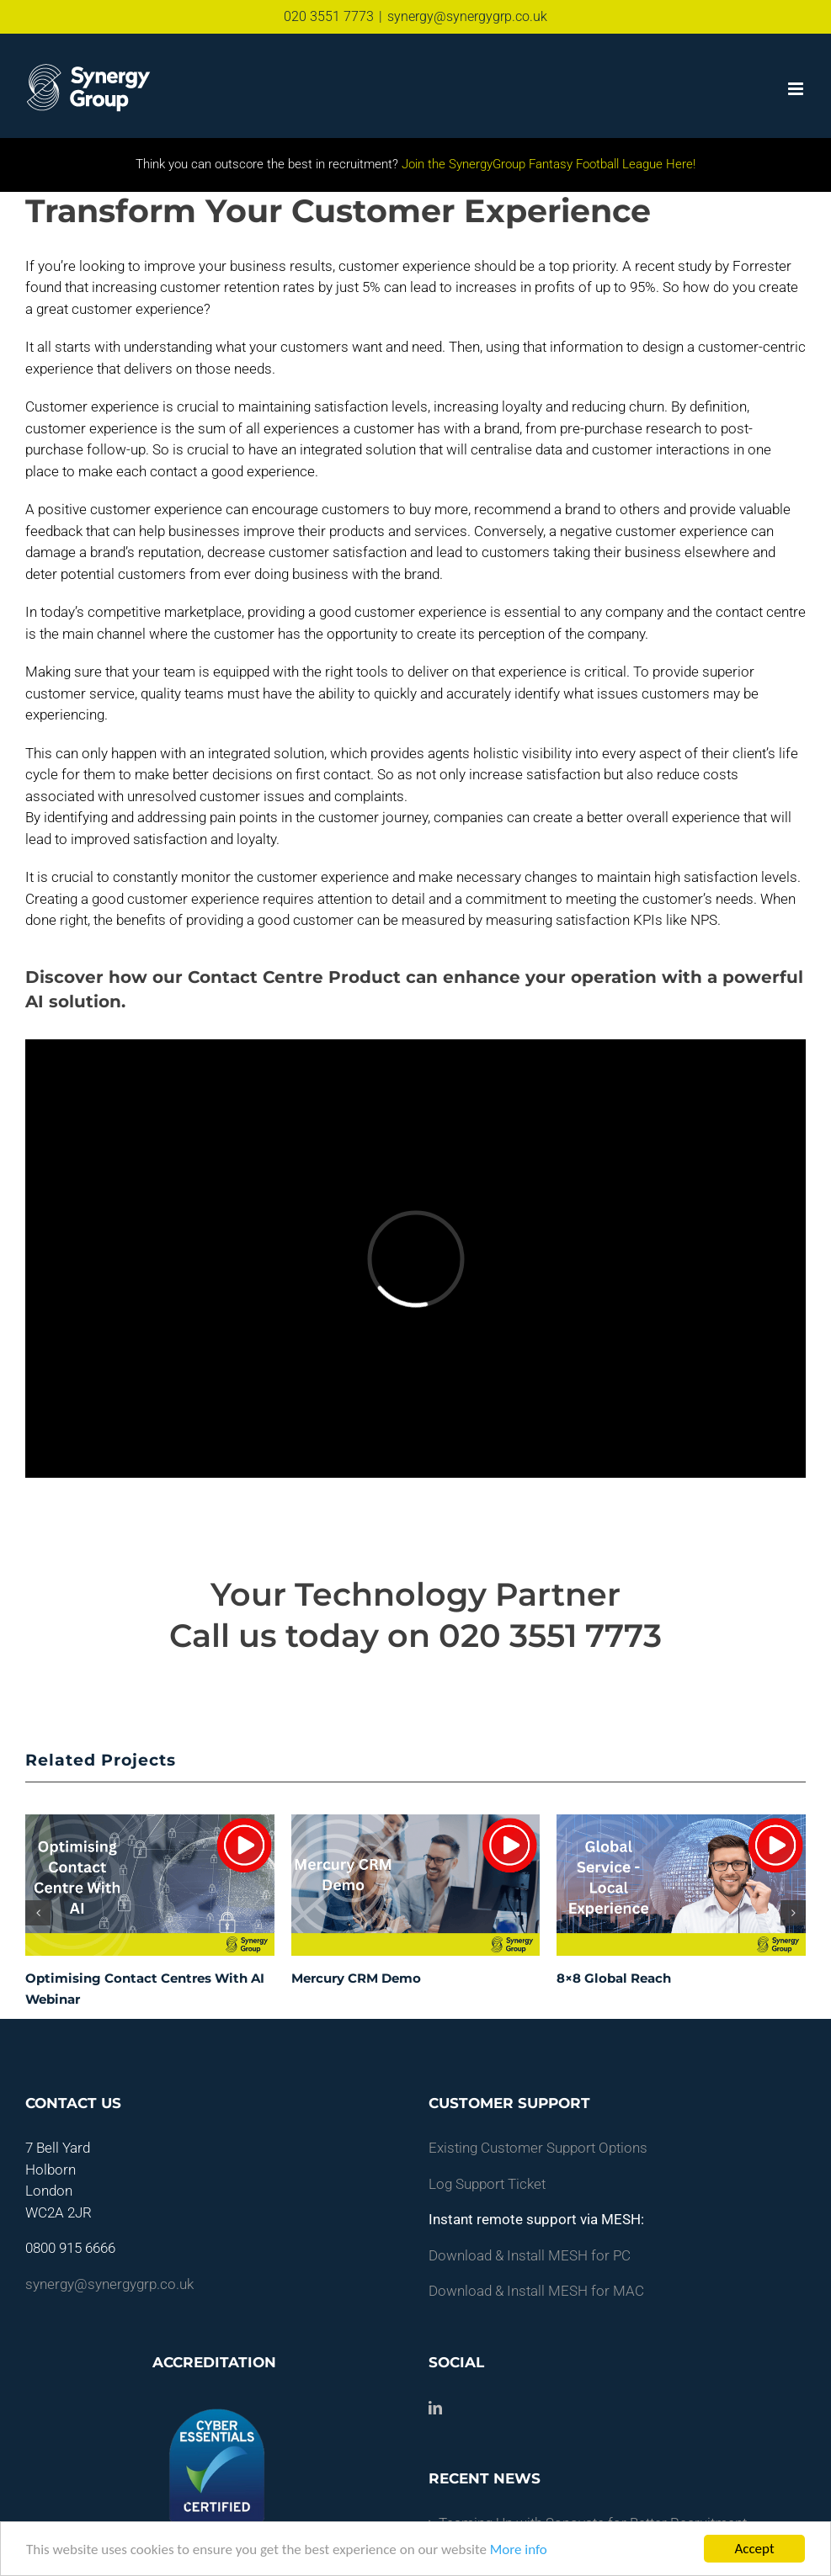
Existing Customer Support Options (538, 2147)
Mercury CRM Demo (356, 1978)
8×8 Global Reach (614, 1978)
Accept (754, 2548)
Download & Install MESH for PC (530, 2255)
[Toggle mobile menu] (797, 89)
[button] (38, 1912)
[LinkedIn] (435, 2407)
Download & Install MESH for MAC (536, 2290)
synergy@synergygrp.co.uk (467, 16)
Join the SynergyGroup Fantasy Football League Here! (546, 164)
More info (518, 2549)
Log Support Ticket (487, 2183)
